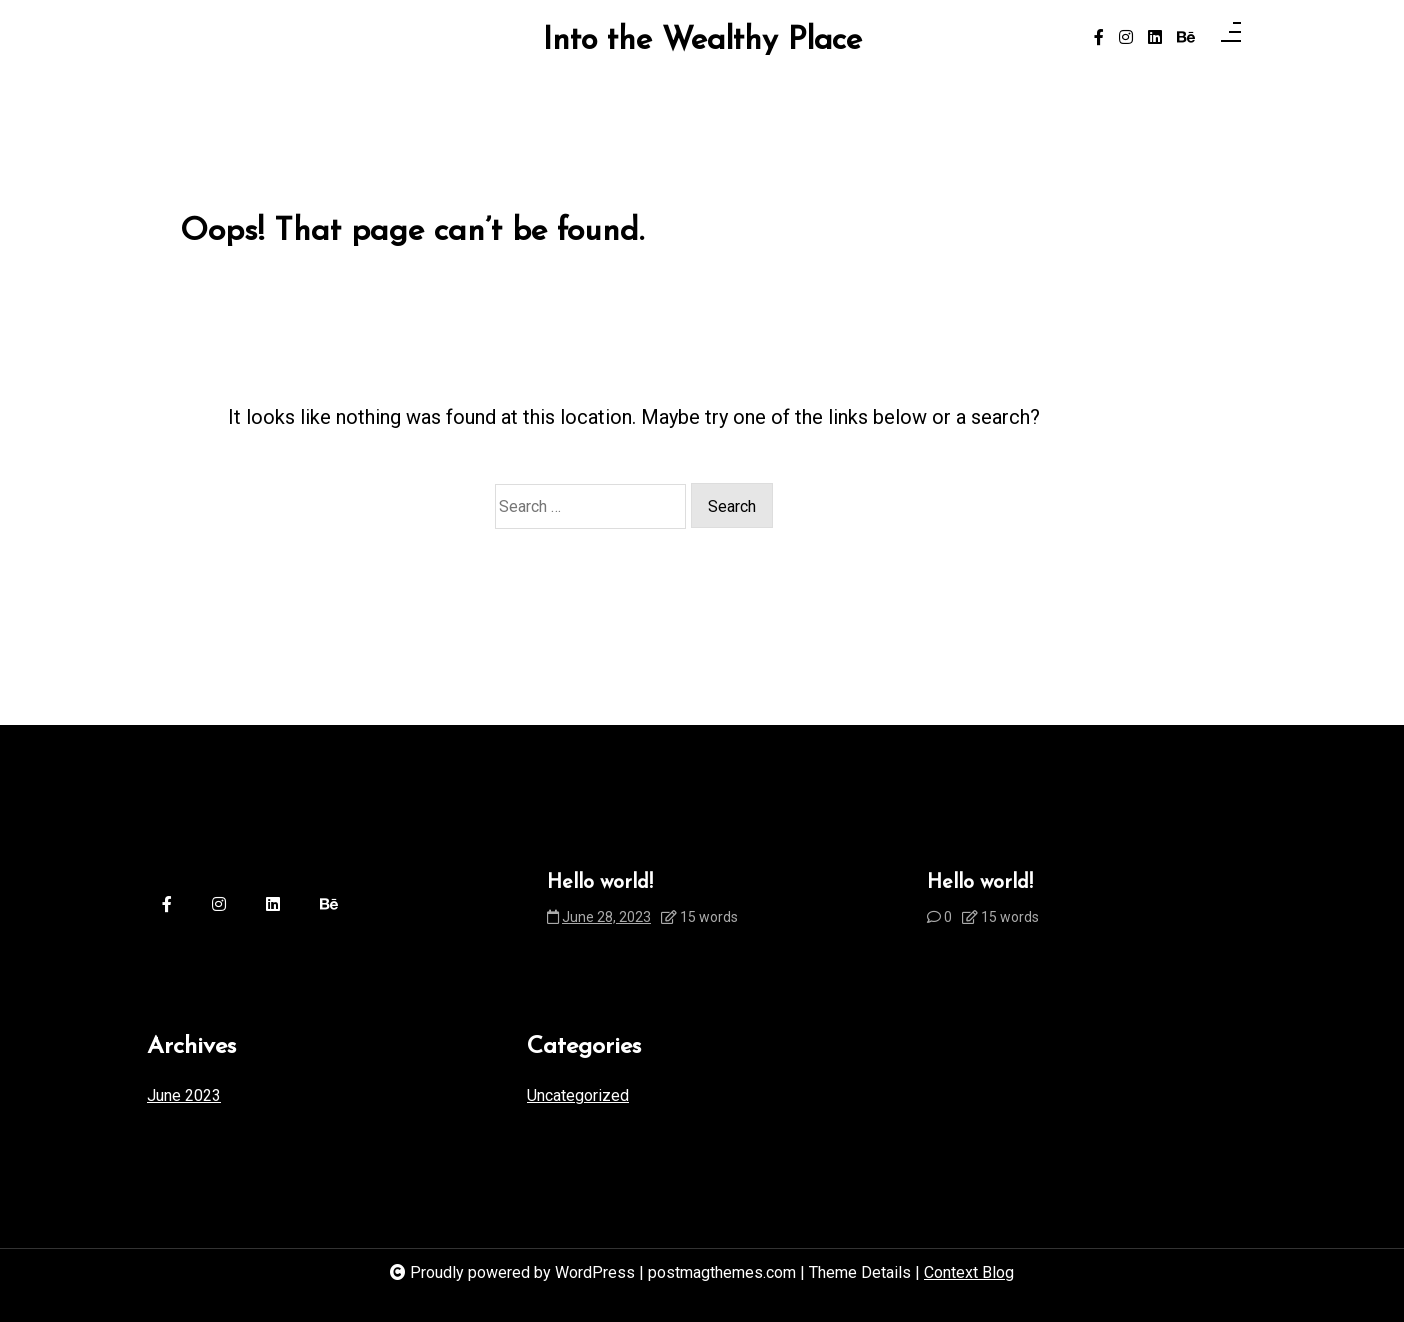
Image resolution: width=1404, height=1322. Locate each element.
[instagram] (1126, 38)
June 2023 (184, 1095)
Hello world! (600, 883)
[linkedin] (1155, 38)
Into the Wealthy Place (702, 41)
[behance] (1186, 38)
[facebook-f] (1099, 38)
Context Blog (969, 1272)
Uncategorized (578, 1095)
